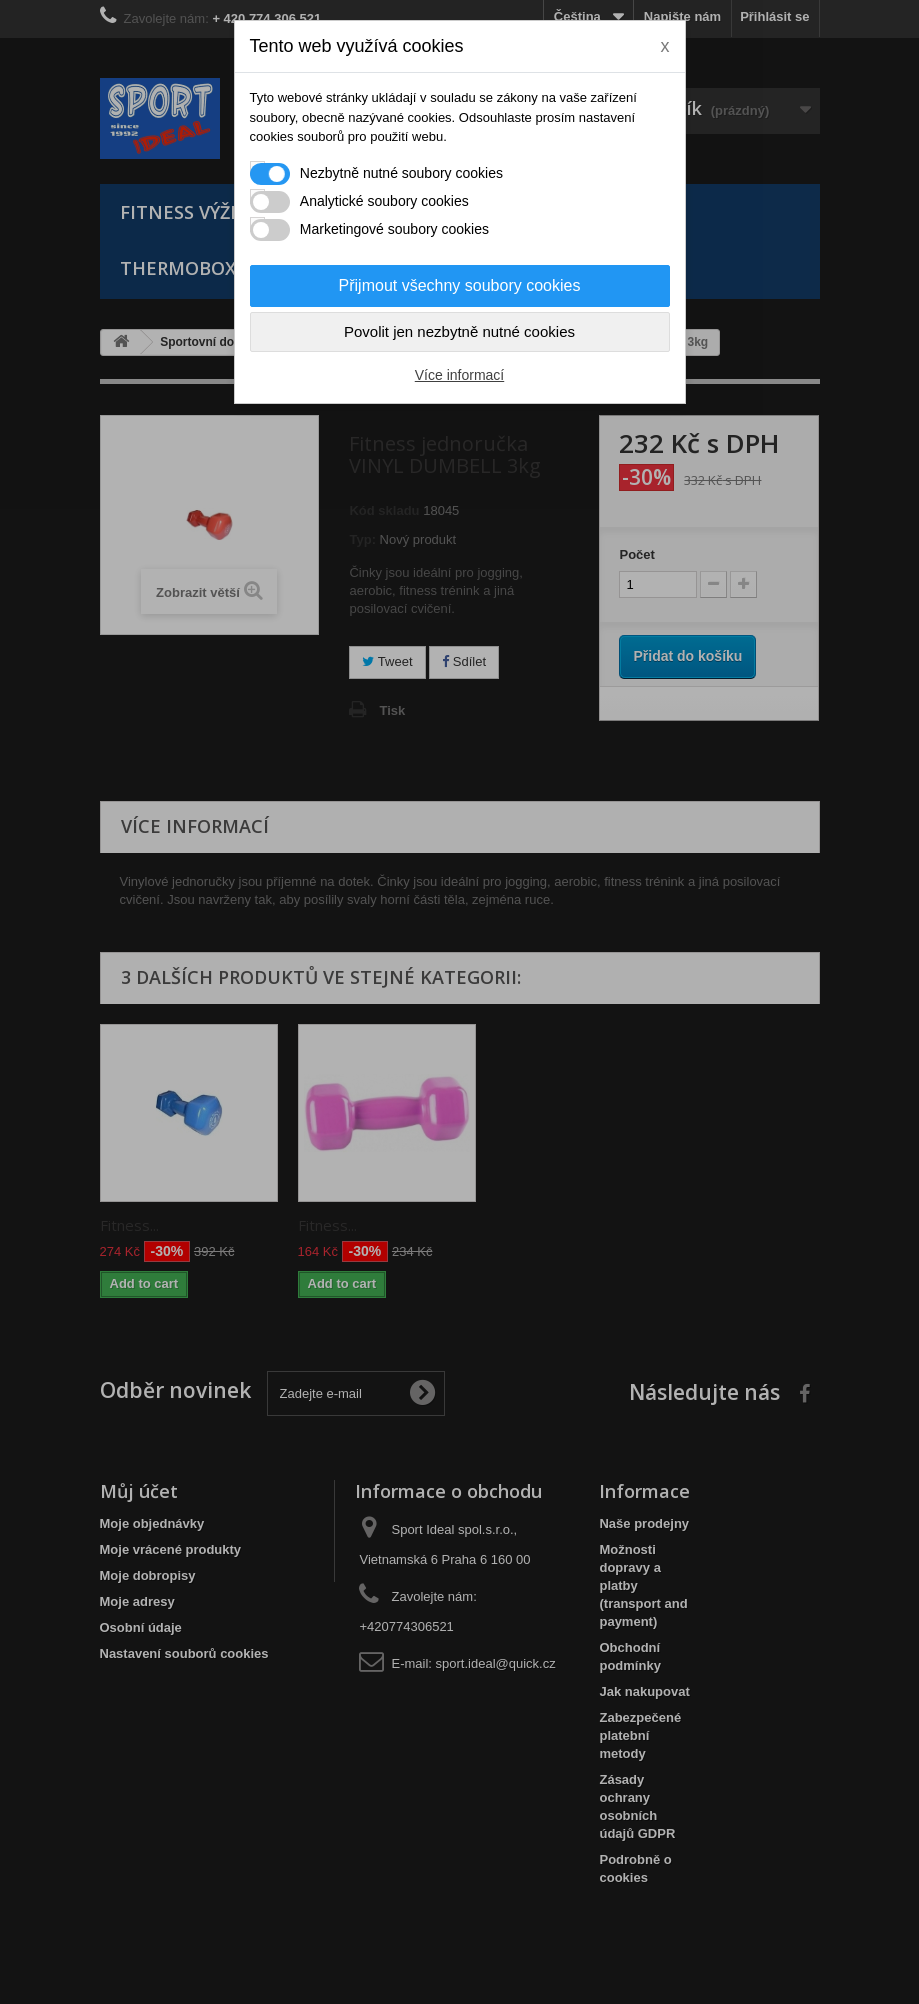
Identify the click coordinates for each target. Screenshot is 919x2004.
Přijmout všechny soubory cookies (460, 285)
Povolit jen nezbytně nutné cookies (459, 331)
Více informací (459, 375)
